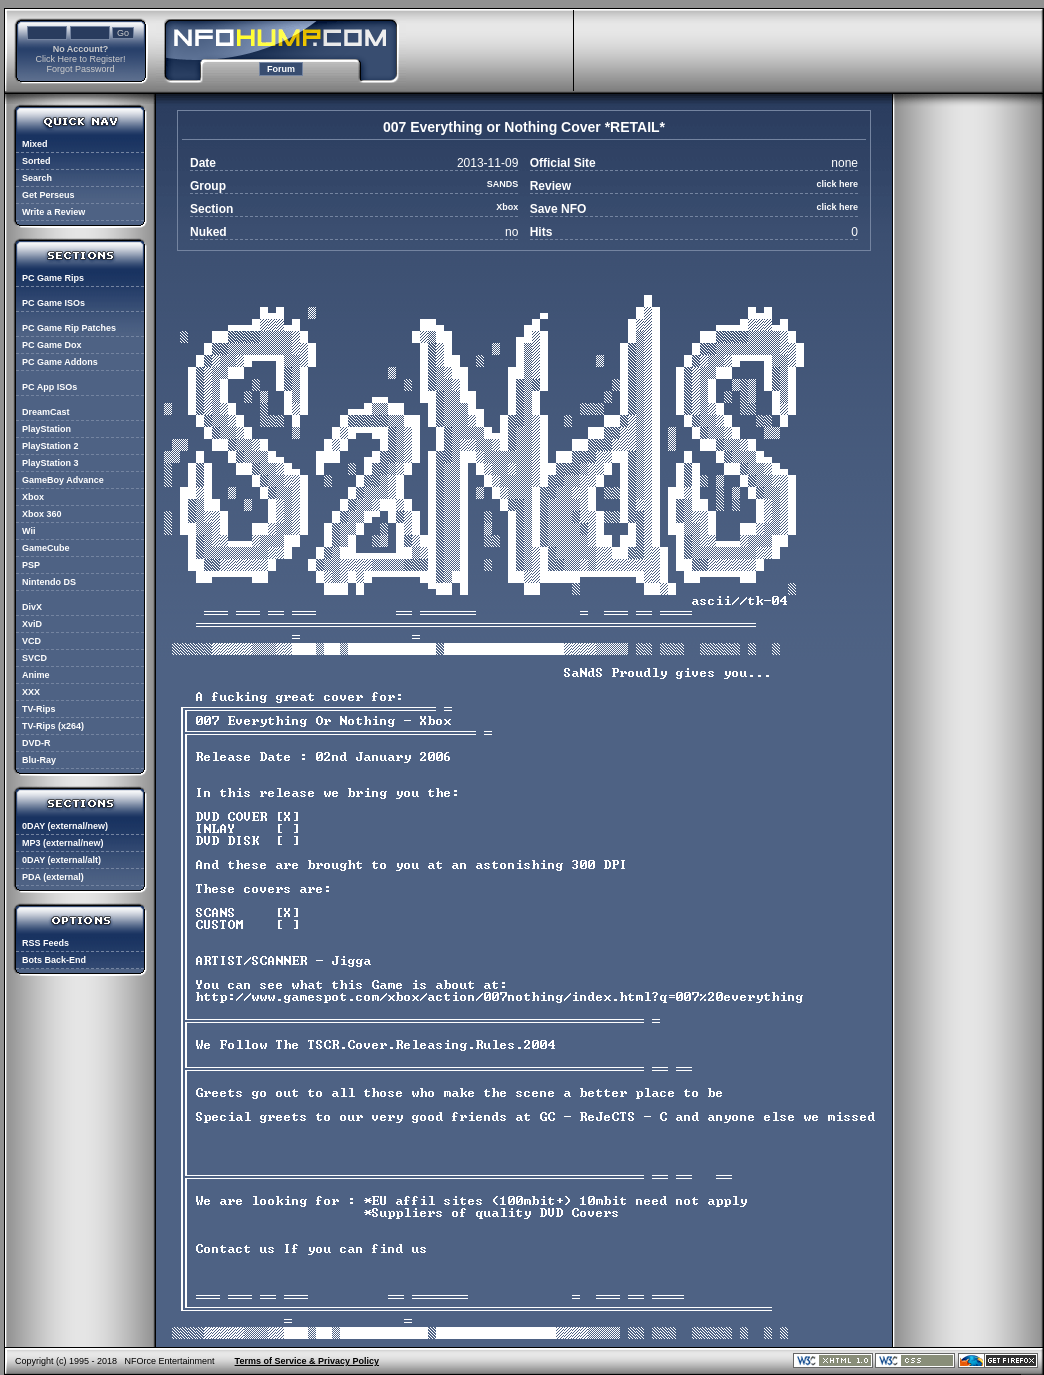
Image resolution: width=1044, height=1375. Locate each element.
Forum (281, 69)
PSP (31, 565)
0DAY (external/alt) (61, 860)
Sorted (36, 161)
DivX (32, 607)
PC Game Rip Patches (69, 328)
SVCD (34, 658)
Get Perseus (48, 195)
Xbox (33, 497)
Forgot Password (80, 69)
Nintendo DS (49, 582)
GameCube (46, 548)
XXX (31, 692)
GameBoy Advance (63, 480)
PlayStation (46, 429)
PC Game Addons (60, 362)
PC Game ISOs (53, 303)
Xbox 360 (42, 514)
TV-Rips (39, 709)
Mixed (35, 144)
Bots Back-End (54, 960)
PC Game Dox (52, 345)
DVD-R (36, 743)
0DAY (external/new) (65, 826)
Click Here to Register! (80, 59)
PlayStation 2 (50, 446)
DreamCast (46, 412)
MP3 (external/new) (63, 843)
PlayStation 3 (50, 463)
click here (837, 184)
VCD (31, 641)
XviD (32, 624)
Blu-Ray (39, 760)
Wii (28, 531)
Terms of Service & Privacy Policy (307, 1361)
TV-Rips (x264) (53, 726)
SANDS (503, 184)
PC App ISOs (49, 387)
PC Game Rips (53, 278)
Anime (36, 675)
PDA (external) (53, 877)
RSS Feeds (45, 943)
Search (37, 178)
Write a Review (53, 212)
